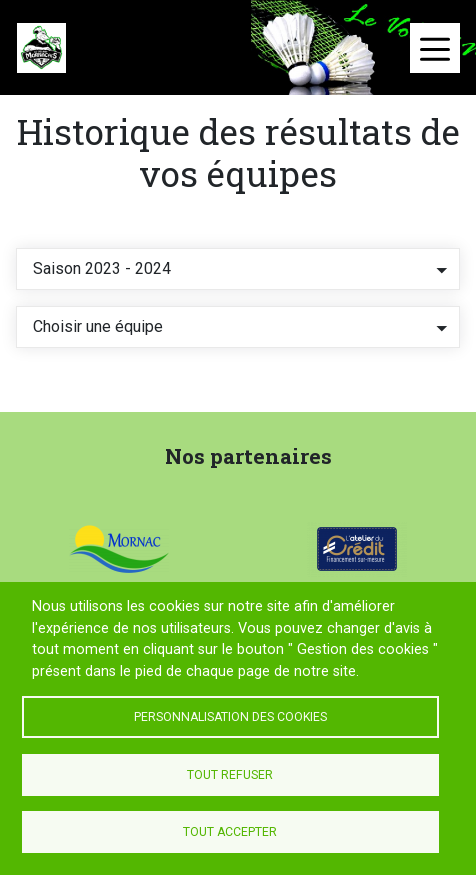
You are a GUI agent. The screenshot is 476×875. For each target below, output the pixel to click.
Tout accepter (230, 832)
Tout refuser (230, 775)
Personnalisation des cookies (230, 717)
